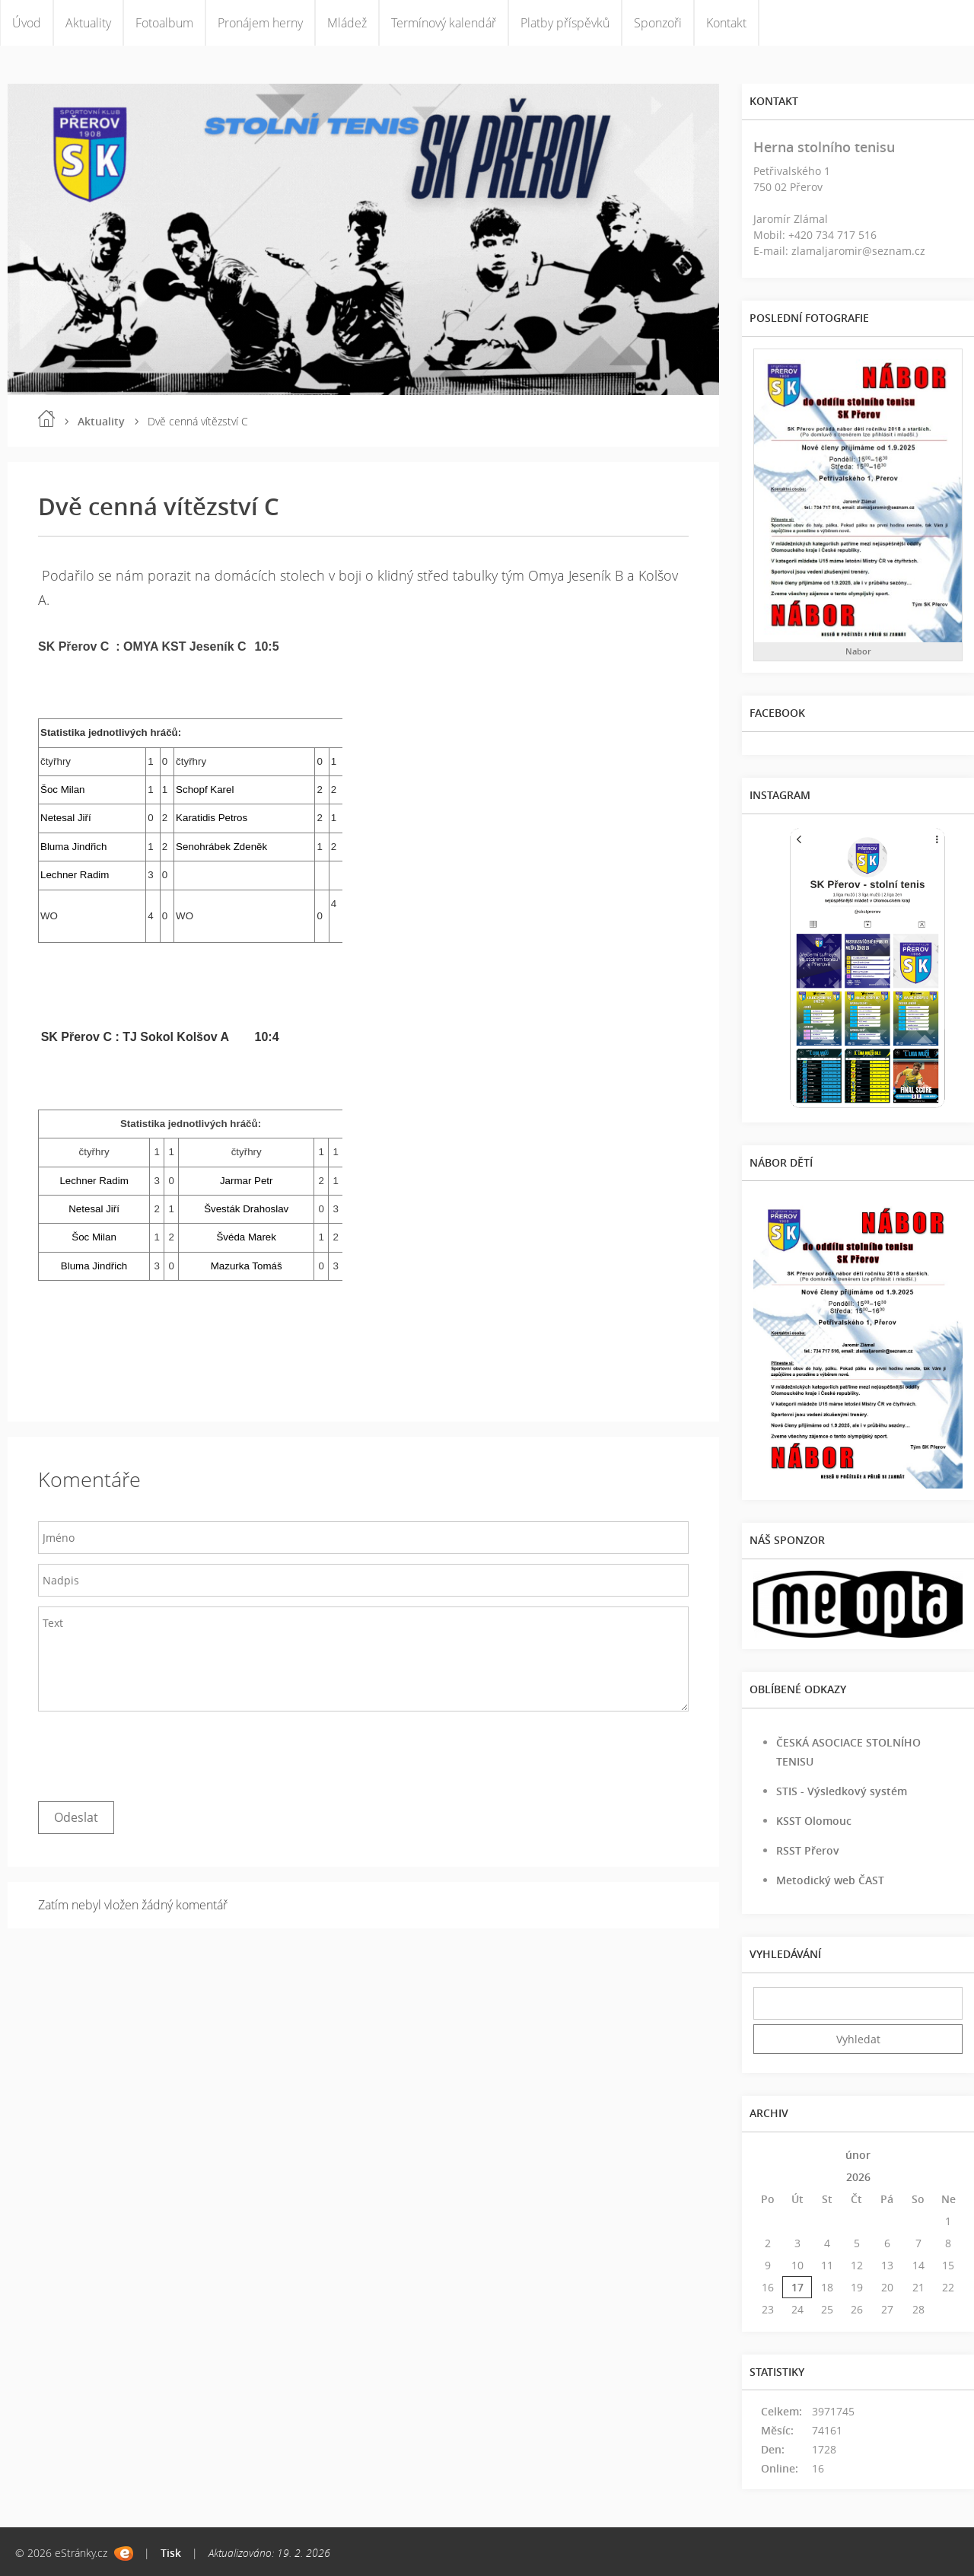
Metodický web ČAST (830, 1880)
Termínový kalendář (443, 22)
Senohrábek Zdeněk (221, 846)
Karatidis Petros (211, 817)
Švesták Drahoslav (246, 1209)
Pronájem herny (260, 22)
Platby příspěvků (565, 22)
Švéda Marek (246, 1237)
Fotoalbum (164, 22)
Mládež (347, 22)
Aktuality (88, 22)
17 (797, 2287)
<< (768, 2155)
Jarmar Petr (246, 1180)
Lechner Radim (74, 874)
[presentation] (153, 1752)
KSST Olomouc (813, 1820)
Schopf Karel (205, 789)
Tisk (171, 2553)
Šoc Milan (62, 789)
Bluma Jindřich (73, 846)
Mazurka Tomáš (246, 1266)
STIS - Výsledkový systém (841, 1791)
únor (858, 2155)
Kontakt (726, 22)
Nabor (858, 651)
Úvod (26, 22)
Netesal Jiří (65, 817)
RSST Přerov (807, 1850)
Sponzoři (658, 22)
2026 (858, 2177)
